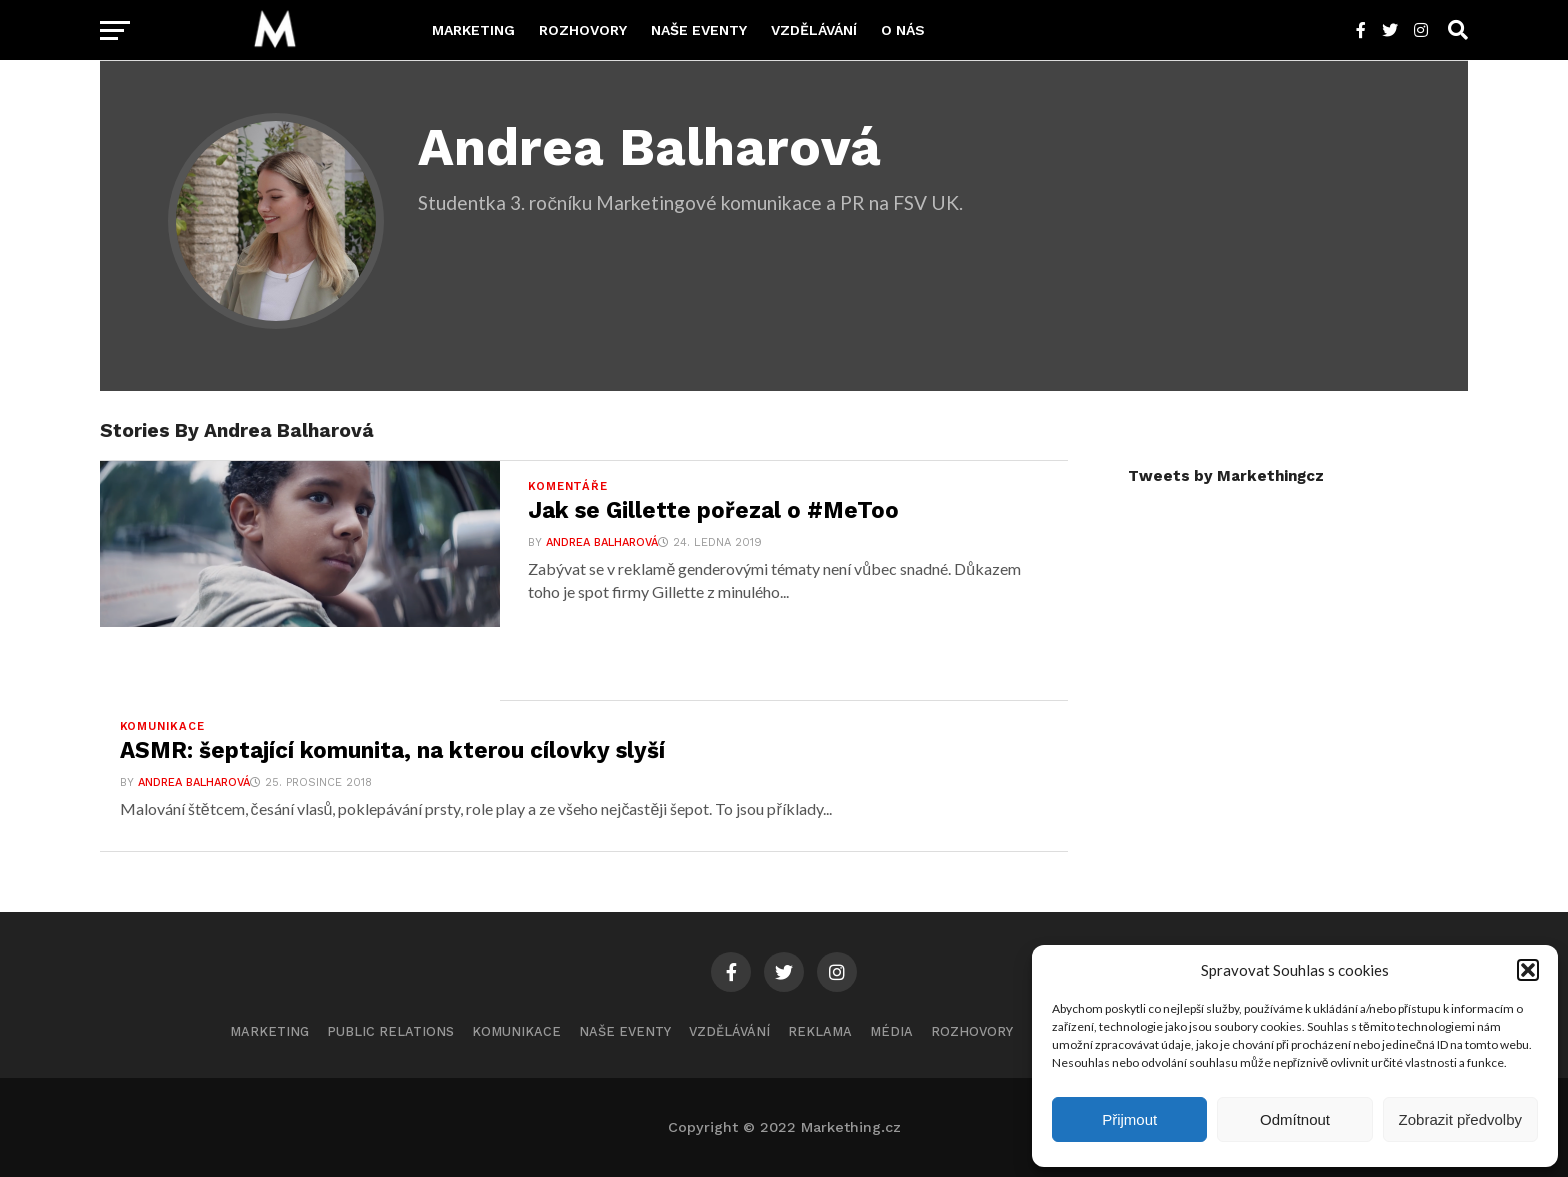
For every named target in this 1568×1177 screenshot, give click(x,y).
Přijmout (1129, 1119)
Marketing (473, 30)
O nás (903, 30)
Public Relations (390, 1031)
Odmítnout (1295, 1119)
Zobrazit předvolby (1460, 1119)
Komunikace (516, 1031)
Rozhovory (583, 30)
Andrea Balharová (602, 542)
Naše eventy (699, 30)
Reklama (820, 1031)
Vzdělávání (814, 30)
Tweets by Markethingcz (1226, 476)
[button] (1528, 970)
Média (891, 1031)
